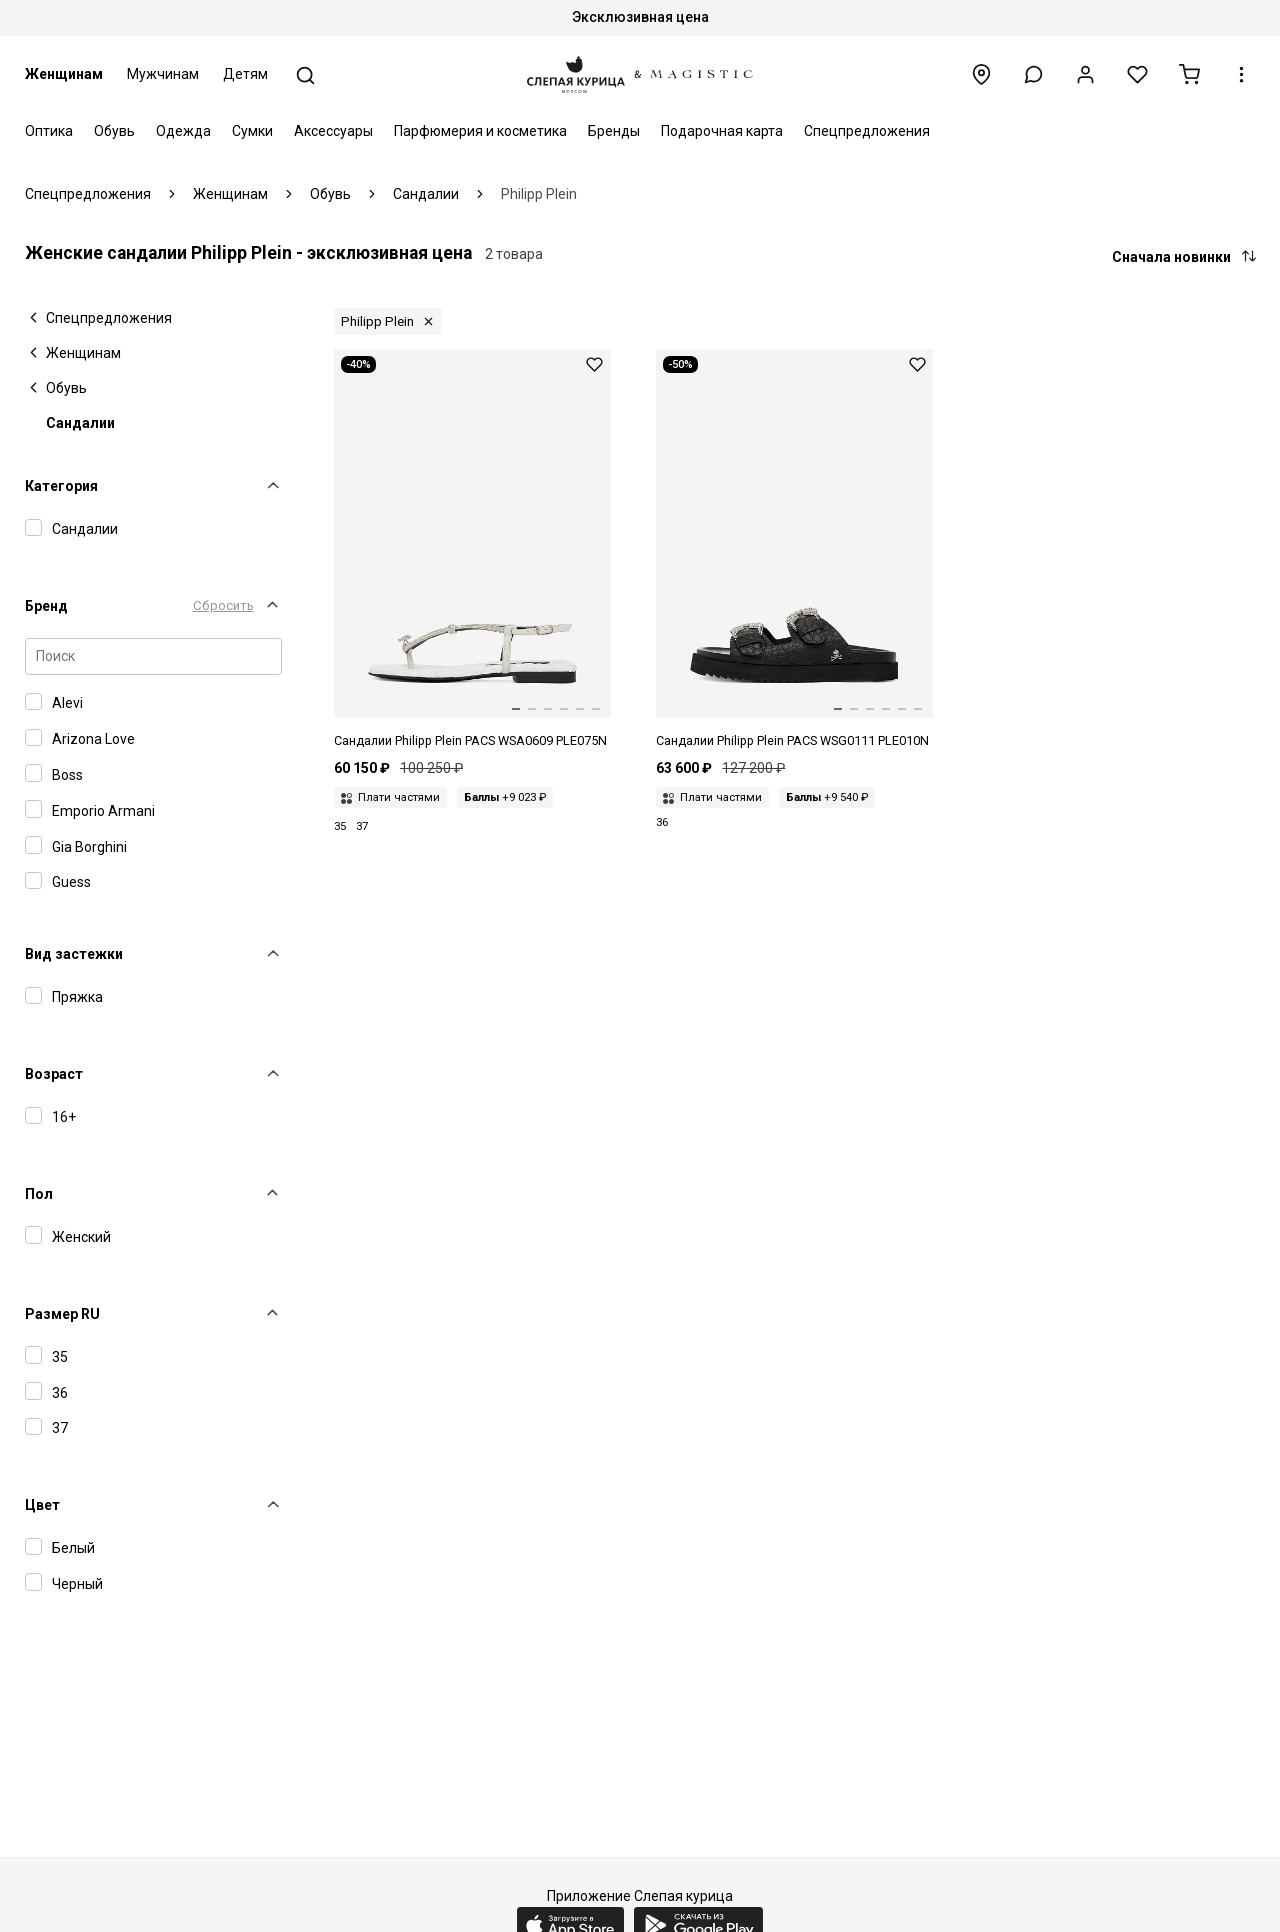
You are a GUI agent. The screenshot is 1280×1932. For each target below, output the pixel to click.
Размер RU (62, 1314)
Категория (61, 486)
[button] (1033, 74)
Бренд (46, 606)
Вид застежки (74, 954)
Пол (39, 1194)
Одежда (183, 131)
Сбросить (223, 605)
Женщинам (64, 74)
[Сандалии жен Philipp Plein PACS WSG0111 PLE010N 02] (794, 550)
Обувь (114, 131)
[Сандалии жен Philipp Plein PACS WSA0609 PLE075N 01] (472, 550)
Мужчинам (163, 74)
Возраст (54, 1074)
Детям (245, 74)
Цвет (42, 1505)
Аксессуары (333, 131)
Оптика (49, 131)
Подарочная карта (722, 131)
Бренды (614, 131)
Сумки (252, 131)
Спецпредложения (867, 131)
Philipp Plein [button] (377, 321)
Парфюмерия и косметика (480, 131)
